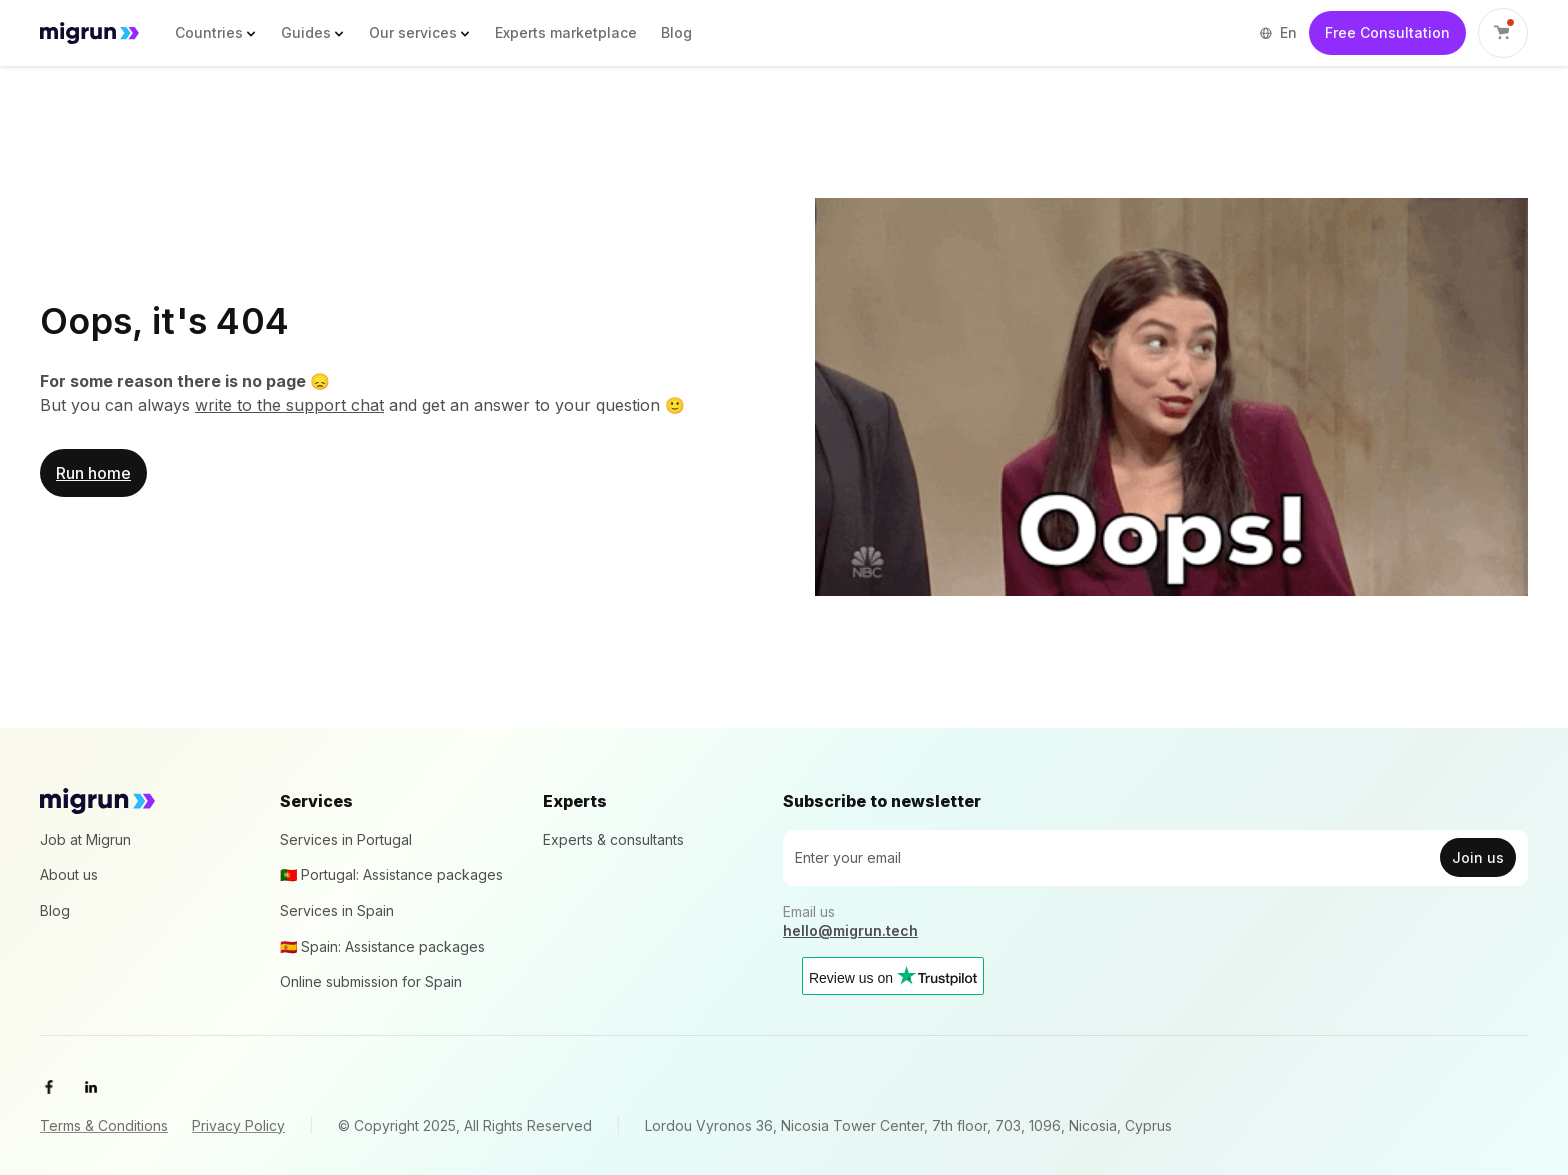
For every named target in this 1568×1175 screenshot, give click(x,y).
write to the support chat (289, 405)
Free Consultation (1387, 32)
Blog (676, 32)
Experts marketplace (566, 32)
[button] (216, 33)
